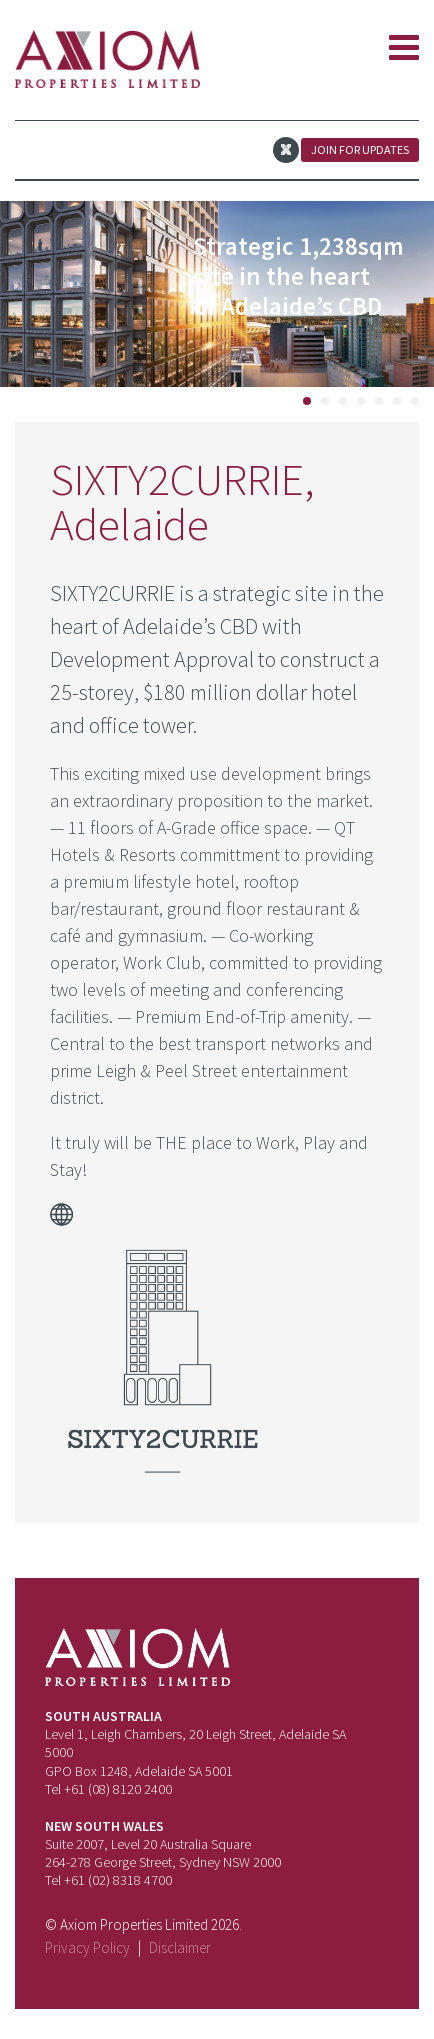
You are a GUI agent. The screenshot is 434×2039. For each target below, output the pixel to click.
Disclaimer (180, 1947)
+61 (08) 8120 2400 (118, 1789)
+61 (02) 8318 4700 (118, 1880)
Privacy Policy (87, 1947)
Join (360, 149)
